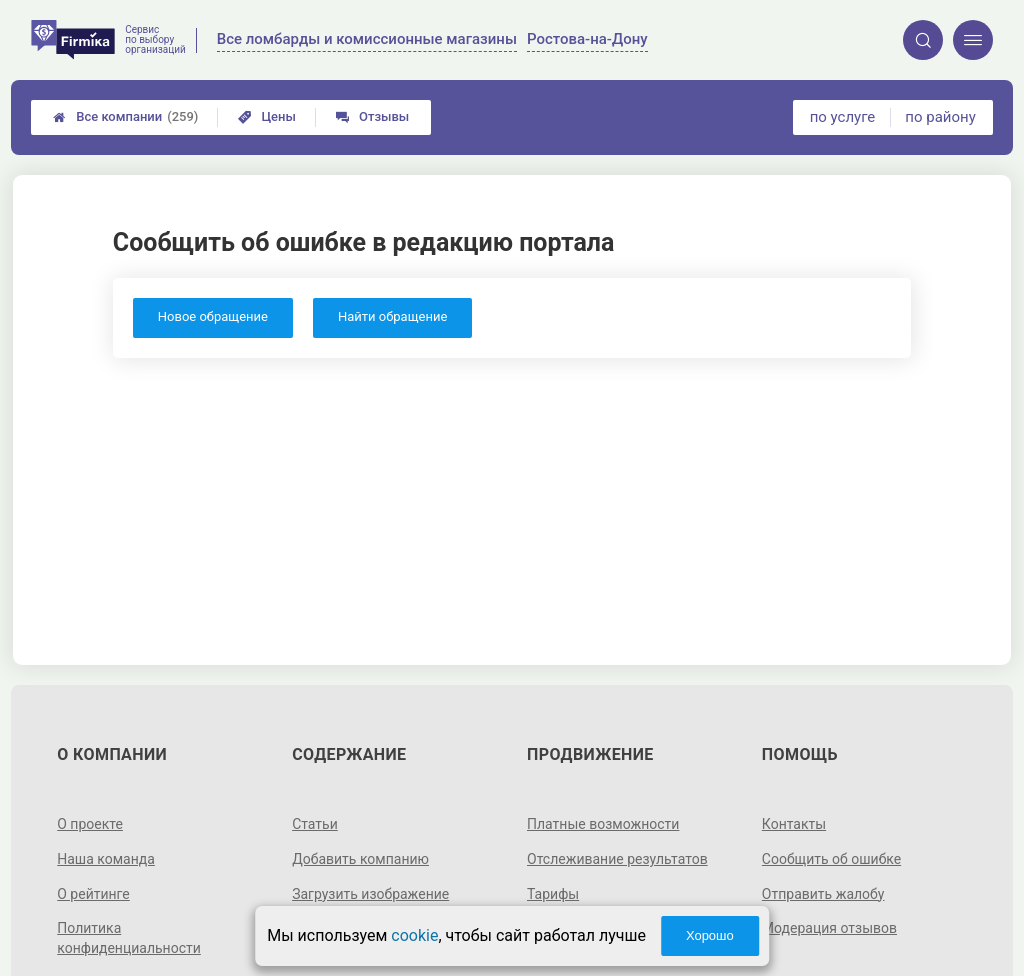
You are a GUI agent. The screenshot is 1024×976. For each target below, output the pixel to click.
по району (940, 117)
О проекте (90, 824)
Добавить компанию (360, 859)
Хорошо (710, 935)
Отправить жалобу (823, 894)
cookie (414, 935)
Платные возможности (603, 824)
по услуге (843, 117)
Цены (267, 116)
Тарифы (553, 894)
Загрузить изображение (370, 894)
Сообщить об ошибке (831, 859)
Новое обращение (213, 316)
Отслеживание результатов (617, 859)
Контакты (794, 824)
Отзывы (372, 116)
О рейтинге (93, 894)
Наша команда (106, 859)
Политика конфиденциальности (129, 938)
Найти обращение (392, 316)
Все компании (125, 117)
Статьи (315, 824)
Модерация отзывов (829, 928)
